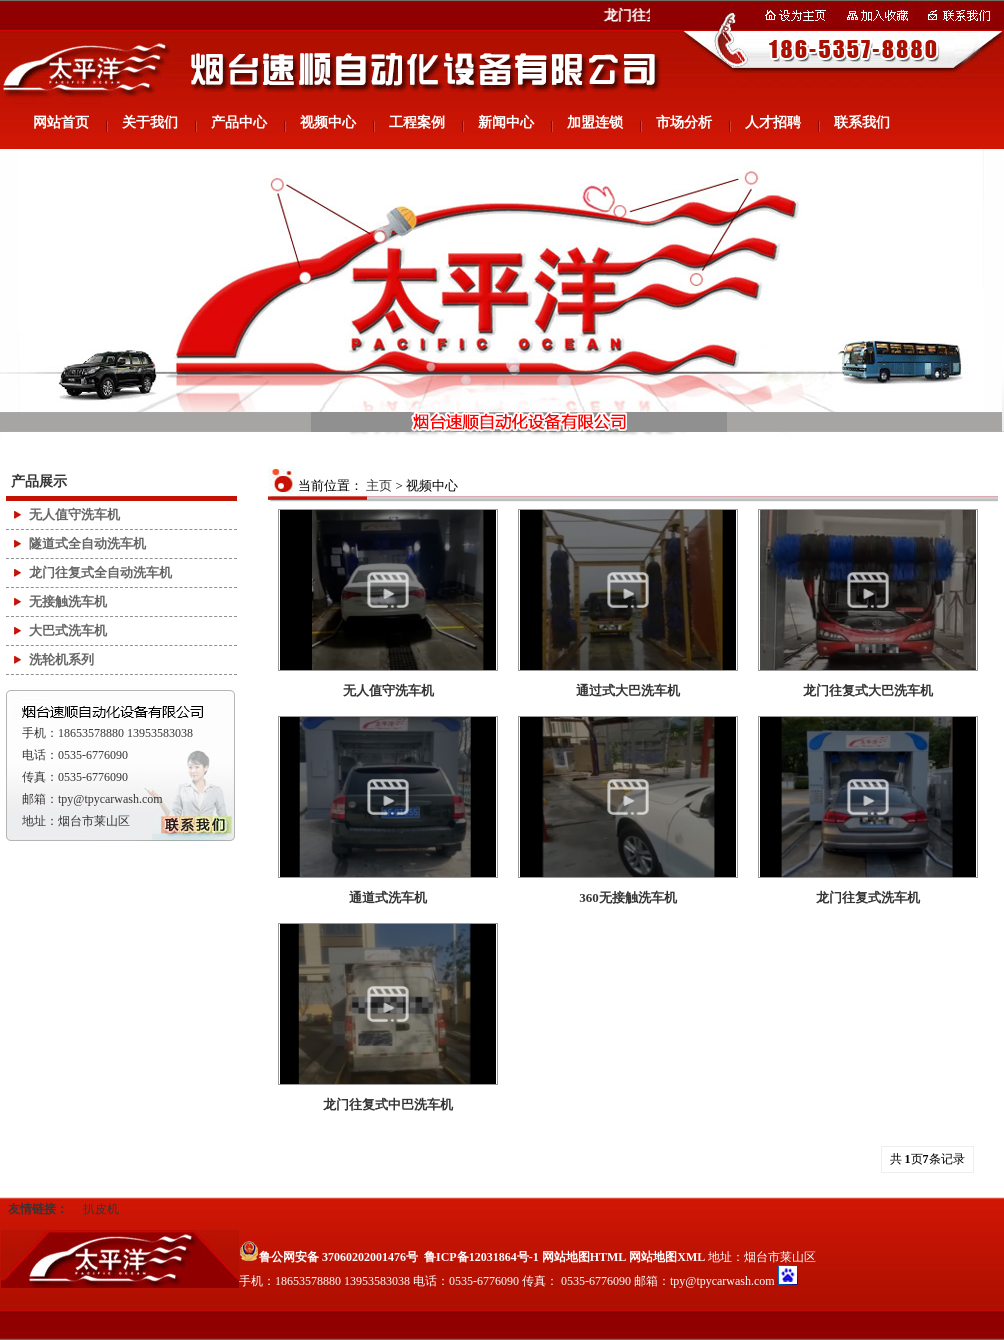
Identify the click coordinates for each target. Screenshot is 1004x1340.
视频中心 (328, 122)
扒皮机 (101, 1209)
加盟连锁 (595, 122)
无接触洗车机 (68, 601)
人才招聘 (773, 122)
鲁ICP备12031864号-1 (481, 1257)
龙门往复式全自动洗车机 (100, 572)
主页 (379, 485)
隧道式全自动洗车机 (87, 543)
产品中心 (239, 122)
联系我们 (862, 122)
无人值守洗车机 (74, 514)
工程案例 (417, 122)
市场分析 (684, 122)
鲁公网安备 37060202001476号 (328, 1257)
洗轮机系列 (61, 659)
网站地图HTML (584, 1257)
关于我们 (150, 122)
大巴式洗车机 (68, 630)
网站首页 (61, 122)
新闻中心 (506, 122)
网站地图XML (667, 1257)
